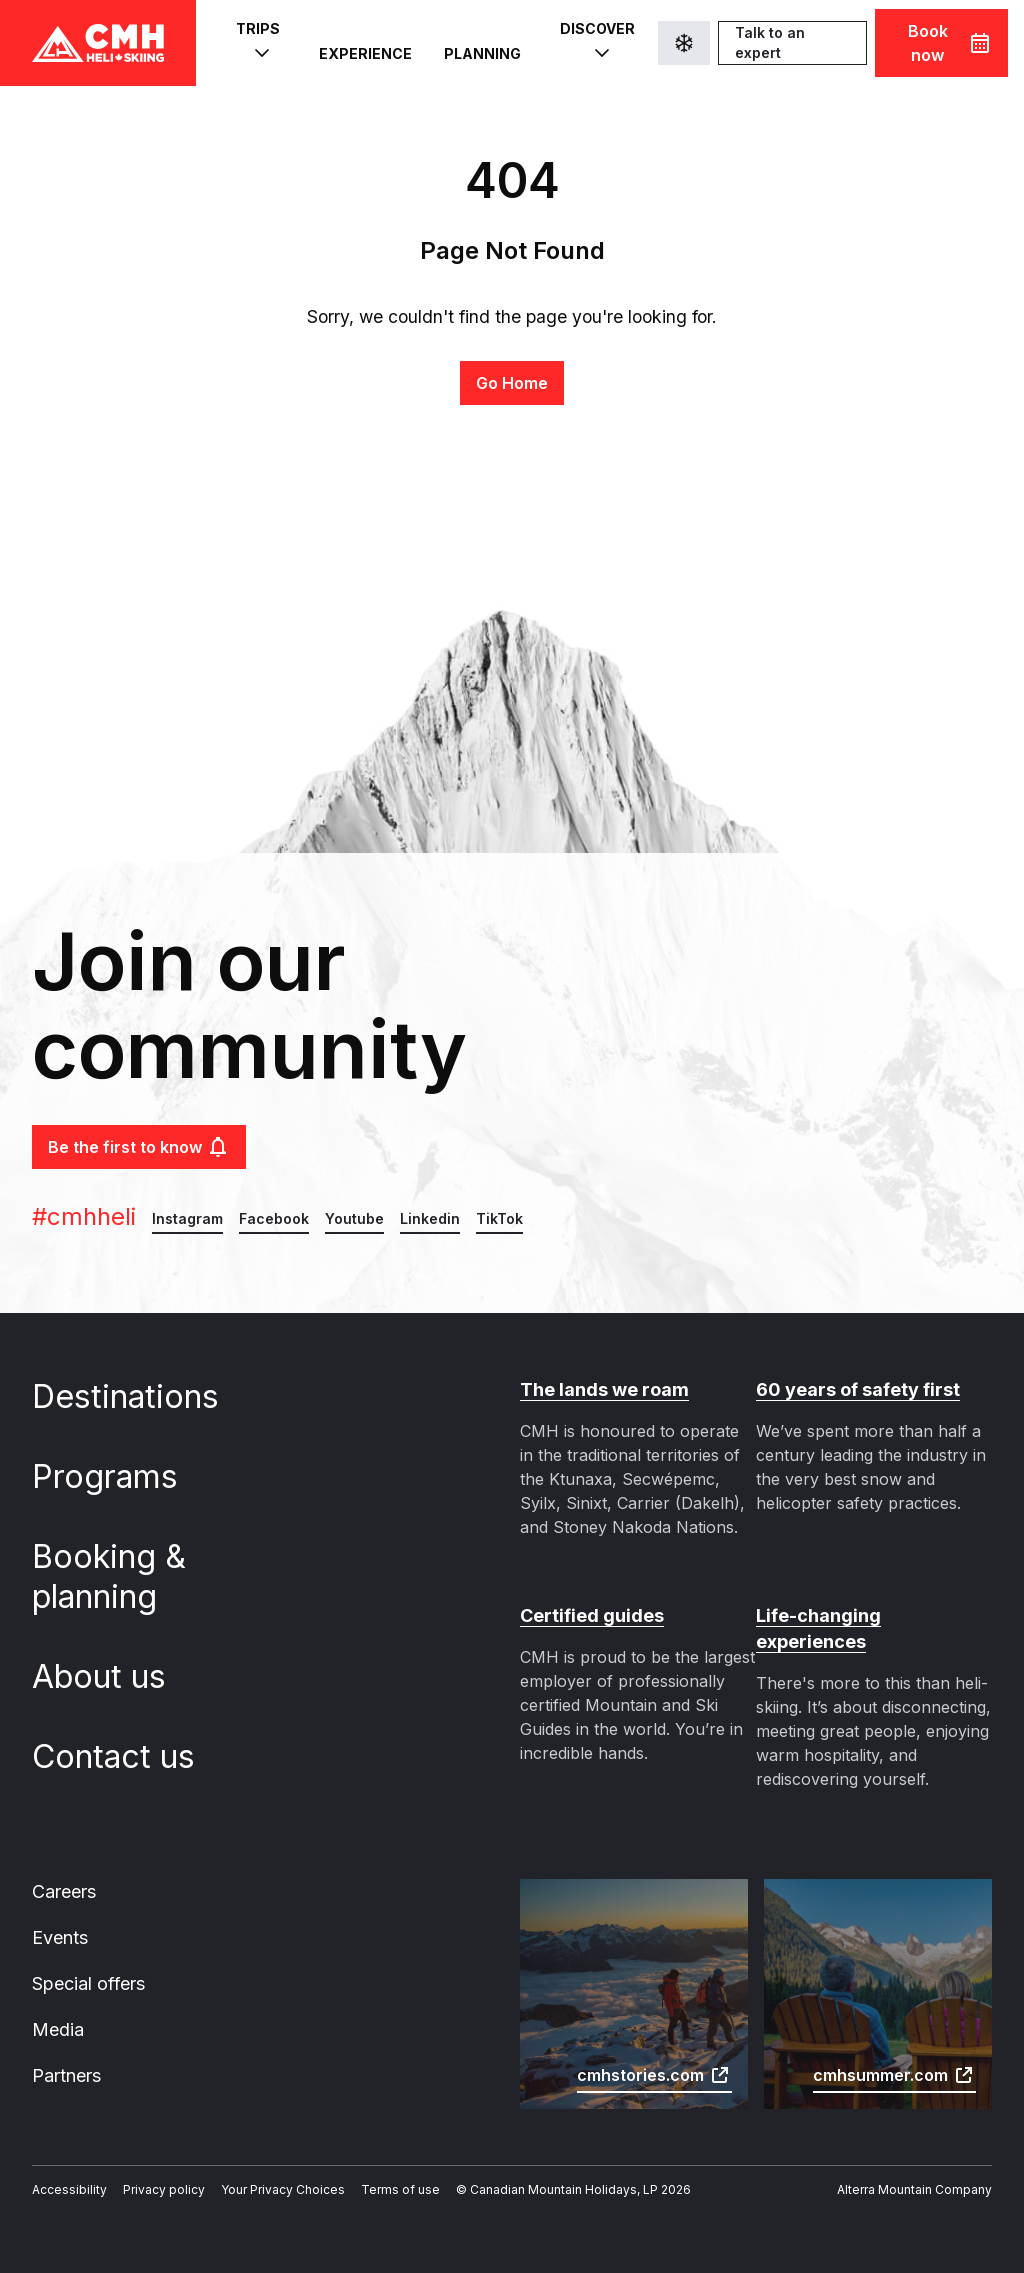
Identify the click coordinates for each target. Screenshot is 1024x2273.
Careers (65, 1865)
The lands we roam (602, 1389)
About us (118, 1676)
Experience (366, 44)
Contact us (132, 1756)
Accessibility (68, 2168)
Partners (68, 2053)
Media (58, 2006)
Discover (595, 43)
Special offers (90, 1959)
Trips (258, 43)
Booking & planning (115, 1576)
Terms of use (389, 2168)
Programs (123, 1476)
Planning (479, 44)
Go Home (511, 382)
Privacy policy (159, 2168)
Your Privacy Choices (275, 2168)
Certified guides (590, 1615)
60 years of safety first (856, 1389)
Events (60, 1912)
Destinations (144, 1396)
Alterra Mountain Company (916, 2168)
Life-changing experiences (874, 1615)
